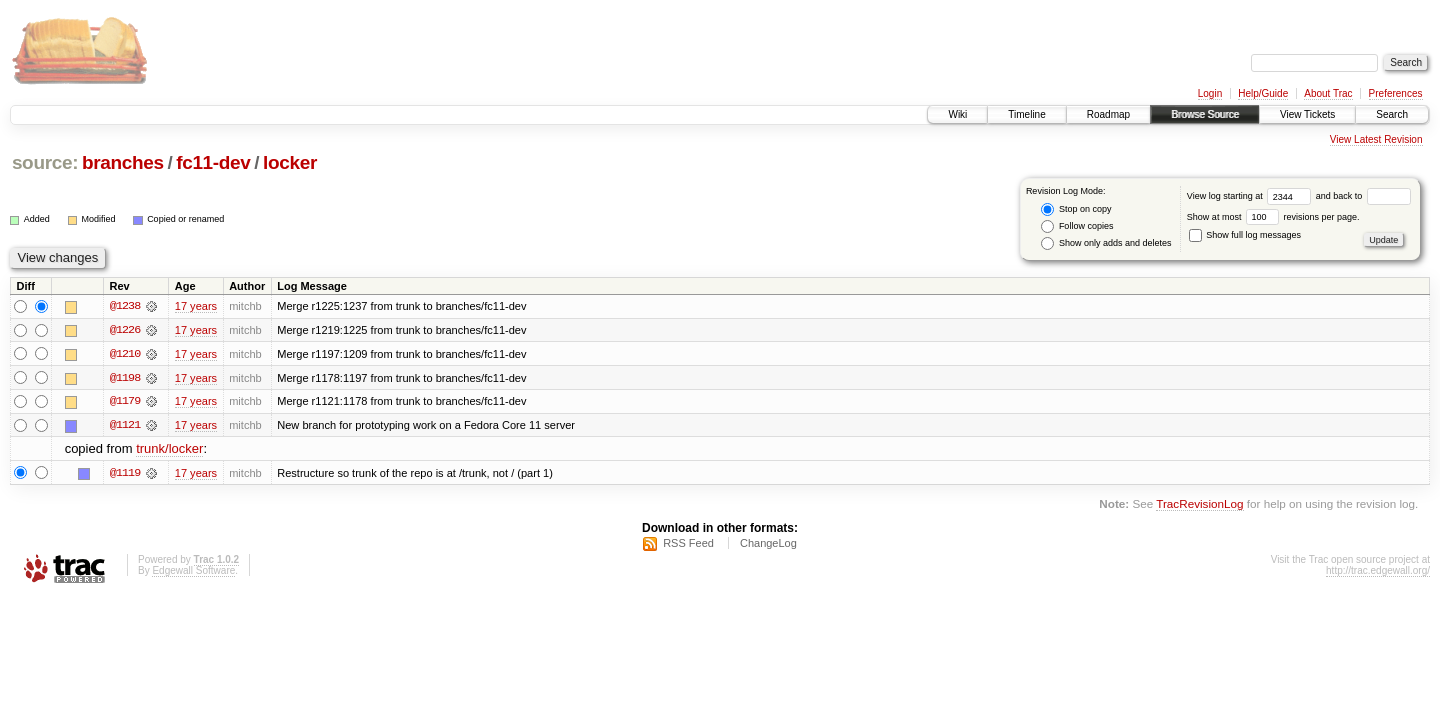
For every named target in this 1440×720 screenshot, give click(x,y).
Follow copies (1077, 226)
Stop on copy (1076, 209)
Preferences (1396, 93)
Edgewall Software (193, 572)
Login (1210, 93)
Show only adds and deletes (1106, 243)
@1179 (125, 402)
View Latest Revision (1376, 139)
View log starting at (1251, 196)
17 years (196, 306)
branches (123, 162)
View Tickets (1307, 114)
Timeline (1026, 114)
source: (45, 162)
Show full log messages (1245, 235)
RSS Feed (688, 545)
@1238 (125, 306)
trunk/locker (169, 450)
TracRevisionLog (1199, 504)
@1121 (125, 426)
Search (1392, 114)
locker (290, 162)
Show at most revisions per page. (1273, 217)
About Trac (1328, 93)
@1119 (125, 474)
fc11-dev (213, 162)
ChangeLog (768, 545)
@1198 (125, 378)
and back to (1363, 196)
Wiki (957, 114)
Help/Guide (1263, 93)
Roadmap (1108, 114)
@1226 (125, 330)
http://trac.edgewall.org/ (1378, 572)
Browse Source (1205, 114)
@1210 (125, 354)
